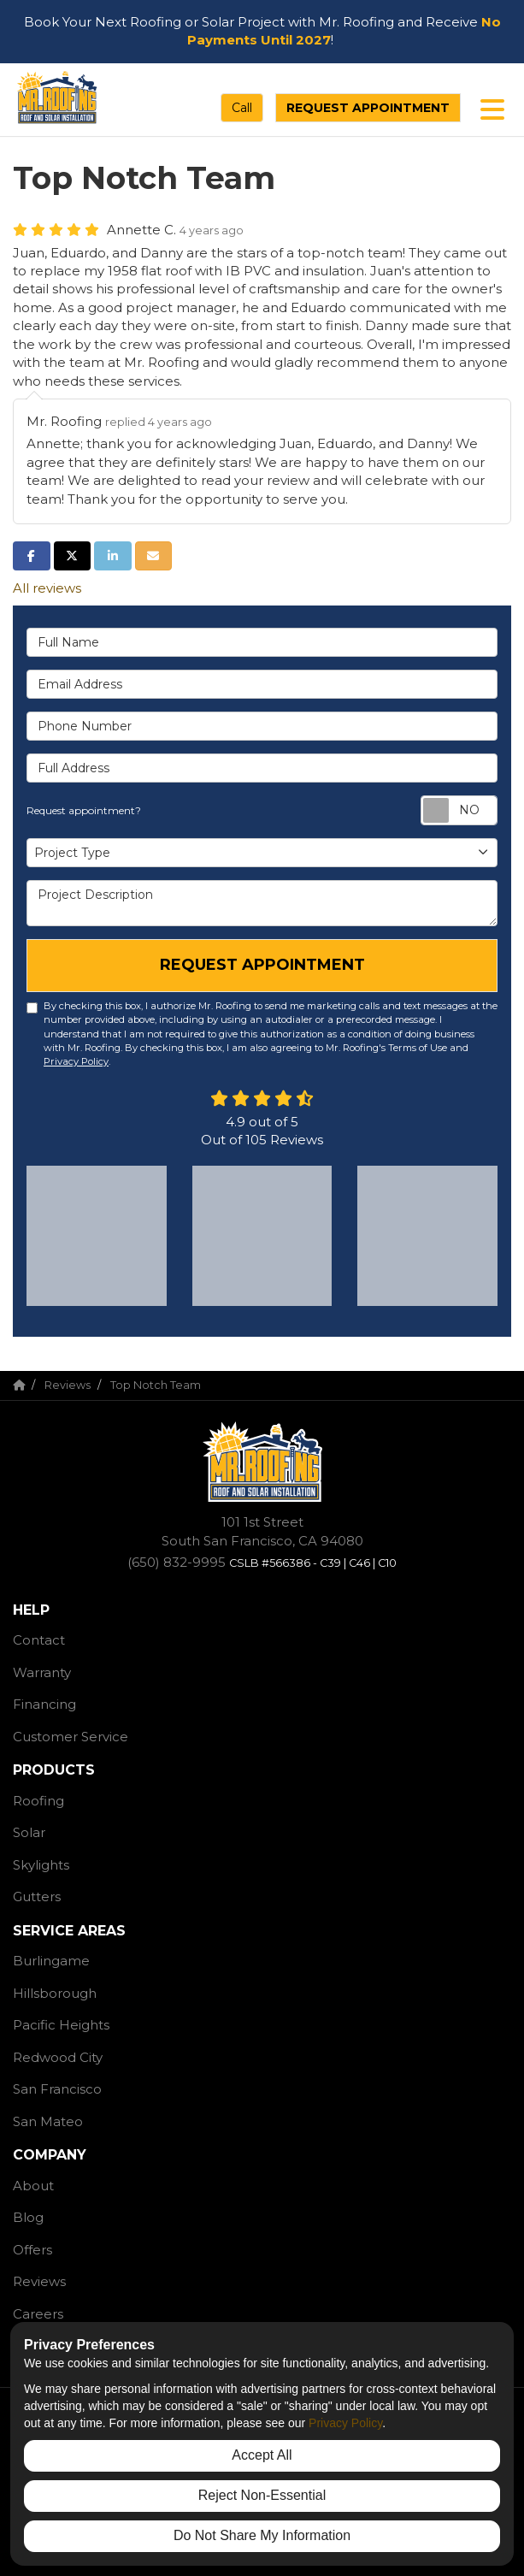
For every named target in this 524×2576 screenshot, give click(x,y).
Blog (28, 2217)
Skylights (41, 1865)
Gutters (37, 1896)
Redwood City (58, 2057)
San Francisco (57, 2089)
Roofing (38, 1801)
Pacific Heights (61, 2025)
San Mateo (48, 2121)
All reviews (47, 588)
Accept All (261, 2455)
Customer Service (70, 1736)
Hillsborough (55, 1993)
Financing (44, 1704)
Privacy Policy (76, 1061)
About (33, 2185)
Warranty (42, 1672)
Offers (32, 2250)
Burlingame (51, 1961)
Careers (38, 2314)
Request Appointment (368, 107)
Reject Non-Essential (262, 2495)
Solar (29, 1832)
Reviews (39, 2281)
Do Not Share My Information (262, 2535)
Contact (39, 1640)
